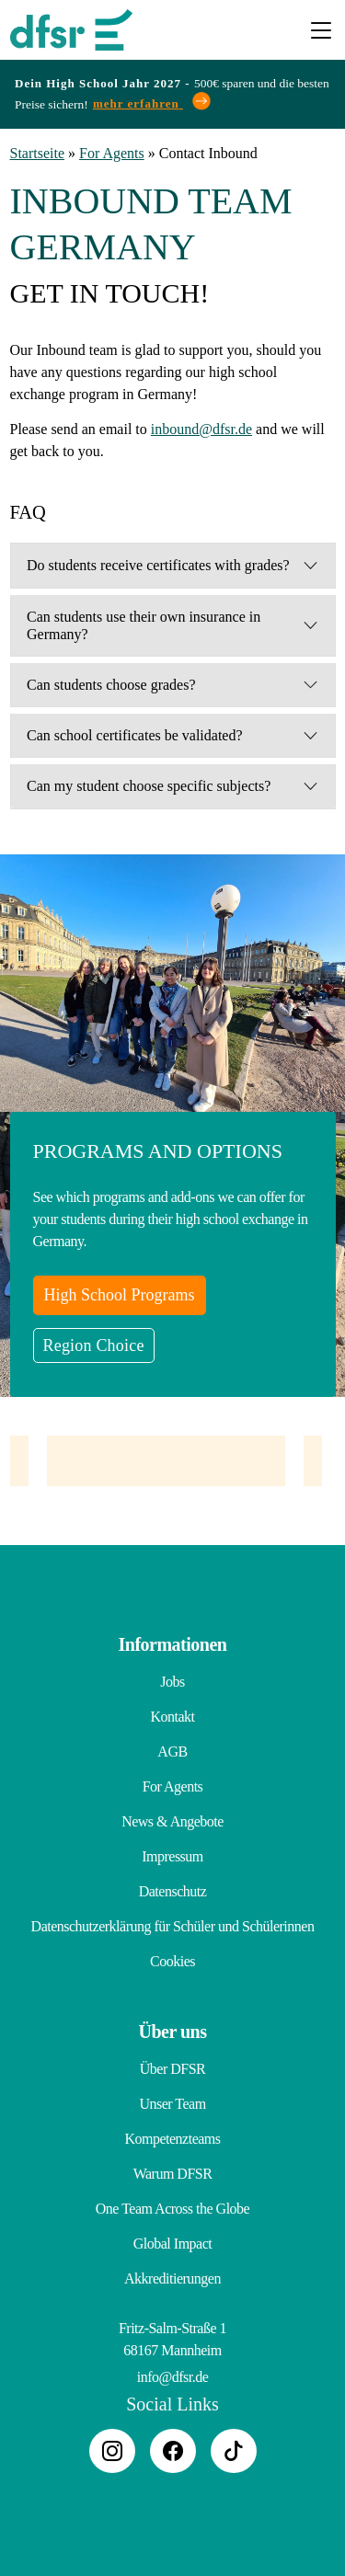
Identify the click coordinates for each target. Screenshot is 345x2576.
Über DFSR (173, 2069)
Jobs (172, 1681)
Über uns (173, 2031)
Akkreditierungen (172, 2278)
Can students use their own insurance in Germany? (143, 625)
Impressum (172, 1856)
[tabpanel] (166, 1461)
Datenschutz (173, 1891)
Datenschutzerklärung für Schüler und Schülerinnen (173, 1926)
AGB (172, 1751)
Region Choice (93, 1345)
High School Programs (119, 1295)
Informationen (173, 1644)
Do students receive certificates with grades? (158, 565)
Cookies (172, 1961)
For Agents (111, 153)
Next (336, 1470)
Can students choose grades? (111, 685)
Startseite (37, 153)
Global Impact (172, 2243)
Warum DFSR (173, 2173)
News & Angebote (172, 1821)
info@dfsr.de (173, 2377)
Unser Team (172, 2104)
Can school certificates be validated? (135, 735)
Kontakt (172, 1716)
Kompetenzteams (172, 2139)
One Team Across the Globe (172, 2208)
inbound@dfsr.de (201, 429)
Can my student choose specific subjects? (148, 786)
